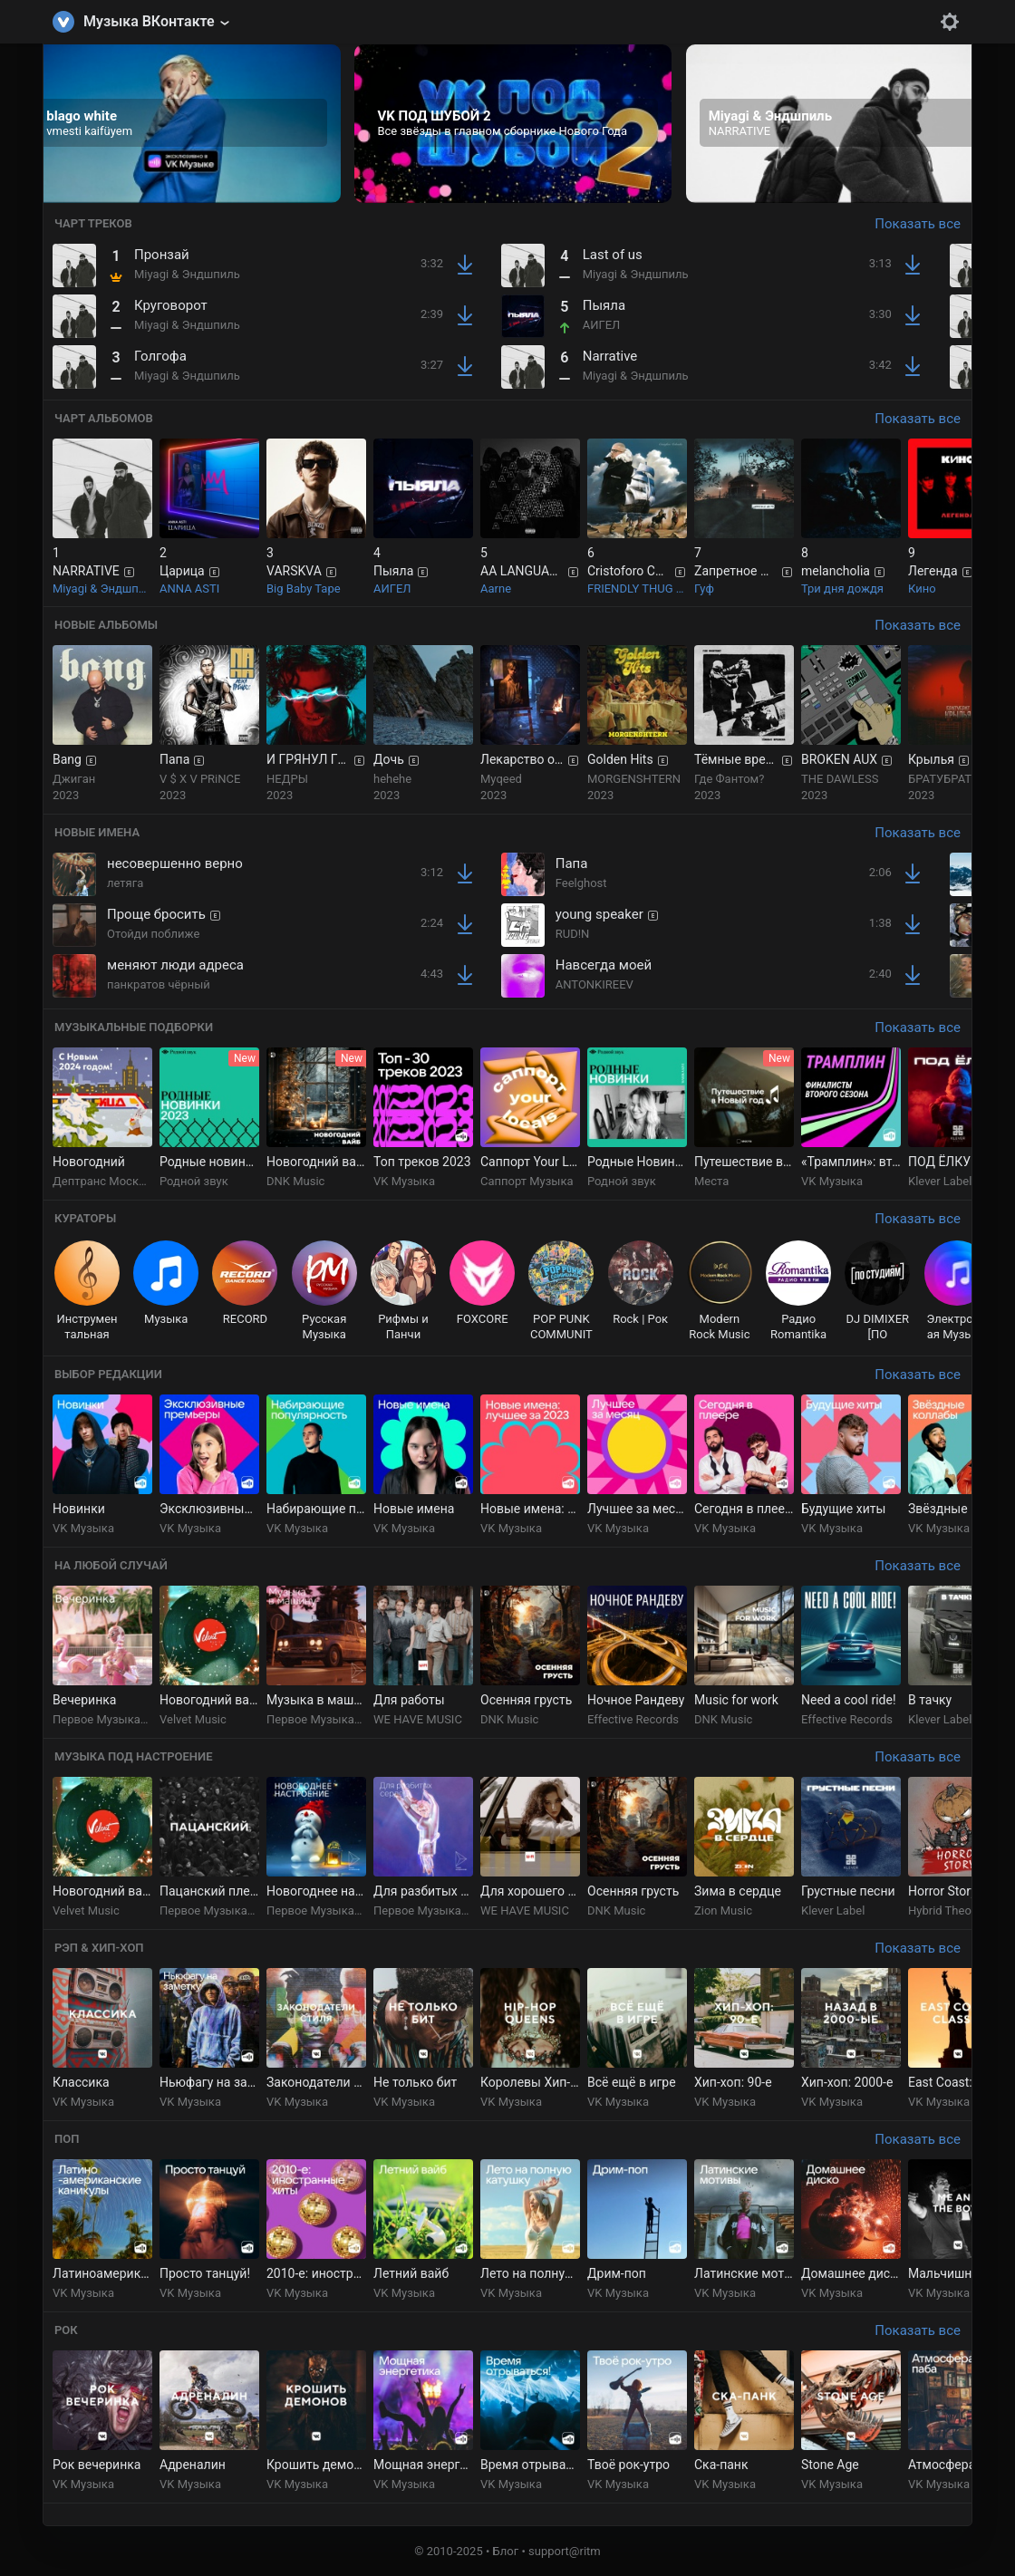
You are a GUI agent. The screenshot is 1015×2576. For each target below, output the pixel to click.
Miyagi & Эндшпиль (187, 274)
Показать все (918, 224)
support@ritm (564, 2551)
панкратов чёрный (158, 984)
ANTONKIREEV (594, 984)
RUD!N (573, 934)
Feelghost (581, 883)
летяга (125, 883)
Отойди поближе (153, 934)
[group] (182, 123)
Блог (506, 2551)
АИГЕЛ (602, 325)
